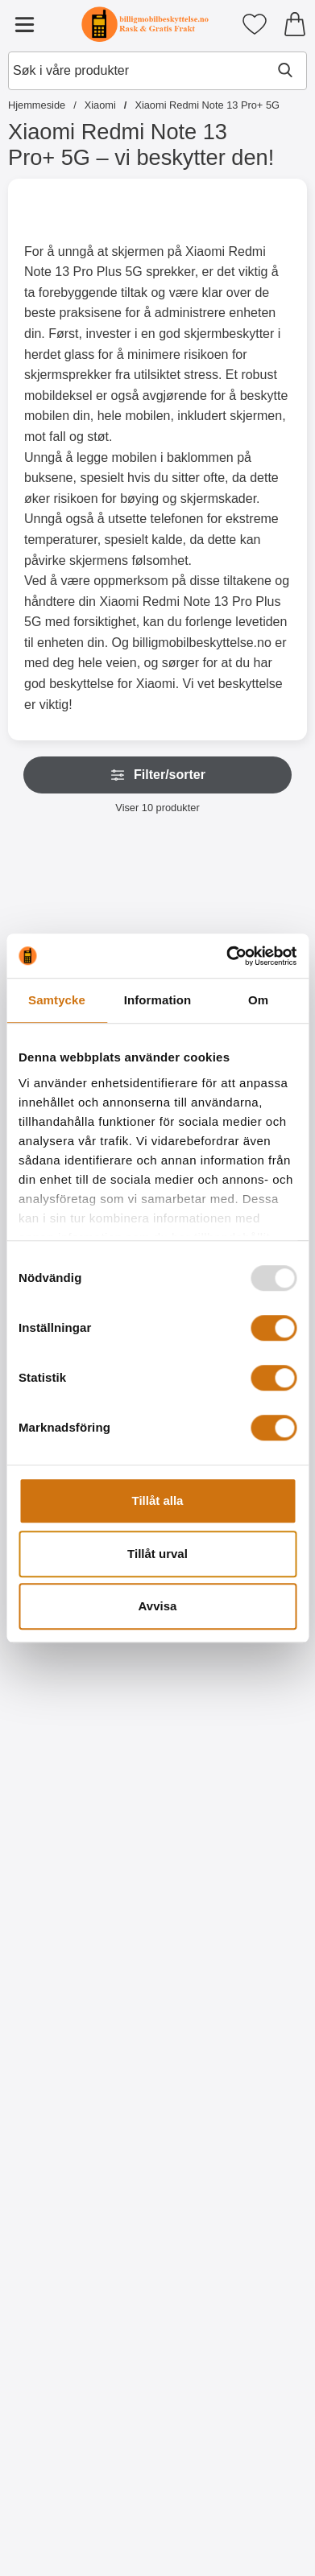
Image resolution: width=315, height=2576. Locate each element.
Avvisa (158, 1606)
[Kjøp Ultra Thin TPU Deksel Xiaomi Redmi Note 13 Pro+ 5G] (81, 2516)
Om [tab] (258, 1000)
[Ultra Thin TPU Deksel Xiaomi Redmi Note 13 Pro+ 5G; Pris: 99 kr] (81, 2352)
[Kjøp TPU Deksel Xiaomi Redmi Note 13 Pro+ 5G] (234, 2516)
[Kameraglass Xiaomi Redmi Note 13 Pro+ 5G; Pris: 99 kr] (81, 1660)
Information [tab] (158, 1000)
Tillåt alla (158, 1500)
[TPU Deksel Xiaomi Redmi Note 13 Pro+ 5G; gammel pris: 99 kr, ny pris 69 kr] (235, 2352)
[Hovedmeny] (24, 24)
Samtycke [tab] (56, 1000)
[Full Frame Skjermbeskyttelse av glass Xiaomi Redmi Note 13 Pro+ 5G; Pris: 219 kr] (235, 1660)
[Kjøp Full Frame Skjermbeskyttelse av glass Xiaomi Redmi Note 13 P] (234, 1824)
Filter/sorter (157, 775)
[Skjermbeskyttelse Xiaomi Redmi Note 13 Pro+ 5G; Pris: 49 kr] (81, 2006)
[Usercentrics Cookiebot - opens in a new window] (226, 956)
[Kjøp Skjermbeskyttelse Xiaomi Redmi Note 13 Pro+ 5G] (81, 2170)
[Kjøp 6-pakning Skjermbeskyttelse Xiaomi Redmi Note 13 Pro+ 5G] (234, 2170)
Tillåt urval (157, 1553)
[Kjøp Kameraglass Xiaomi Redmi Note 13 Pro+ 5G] (81, 1824)
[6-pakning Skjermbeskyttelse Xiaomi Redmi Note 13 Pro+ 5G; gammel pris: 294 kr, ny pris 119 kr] (235, 2006)
